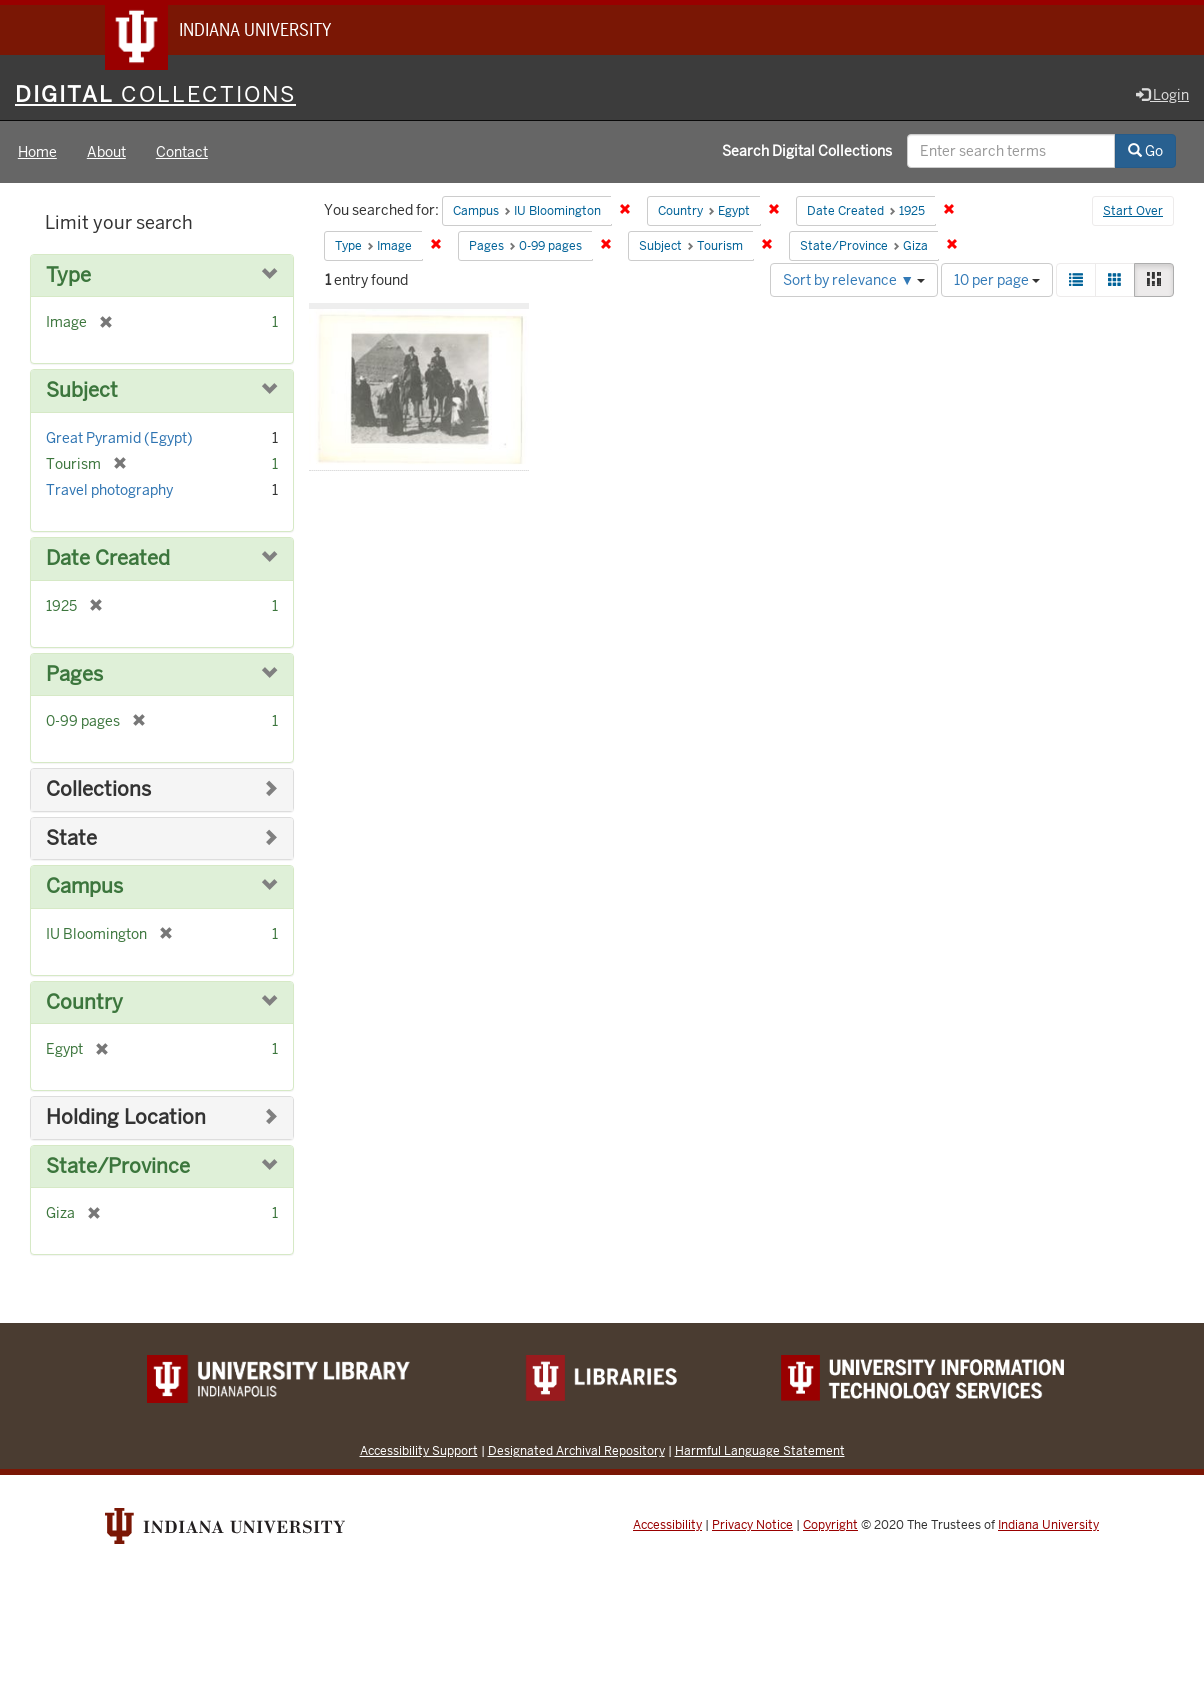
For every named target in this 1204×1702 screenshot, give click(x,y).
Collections (98, 791)
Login (1162, 97)
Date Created (108, 560)
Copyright (830, 1527)
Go (1145, 153)
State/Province (118, 1168)
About (106, 154)
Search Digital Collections (807, 153)
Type (68, 277)
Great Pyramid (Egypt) (119, 440)
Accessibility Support (419, 1452)
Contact (182, 154)
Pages (74, 676)
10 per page (997, 282)
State (71, 840)
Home (37, 154)
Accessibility (667, 1527)
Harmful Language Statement (760, 1452)
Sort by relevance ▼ (854, 282)
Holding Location (126, 1119)
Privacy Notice (752, 1527)
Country (84, 1004)
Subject (82, 393)
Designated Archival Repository (576, 1452)
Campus (84, 888)
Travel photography (109, 492)
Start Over (1133, 214)
